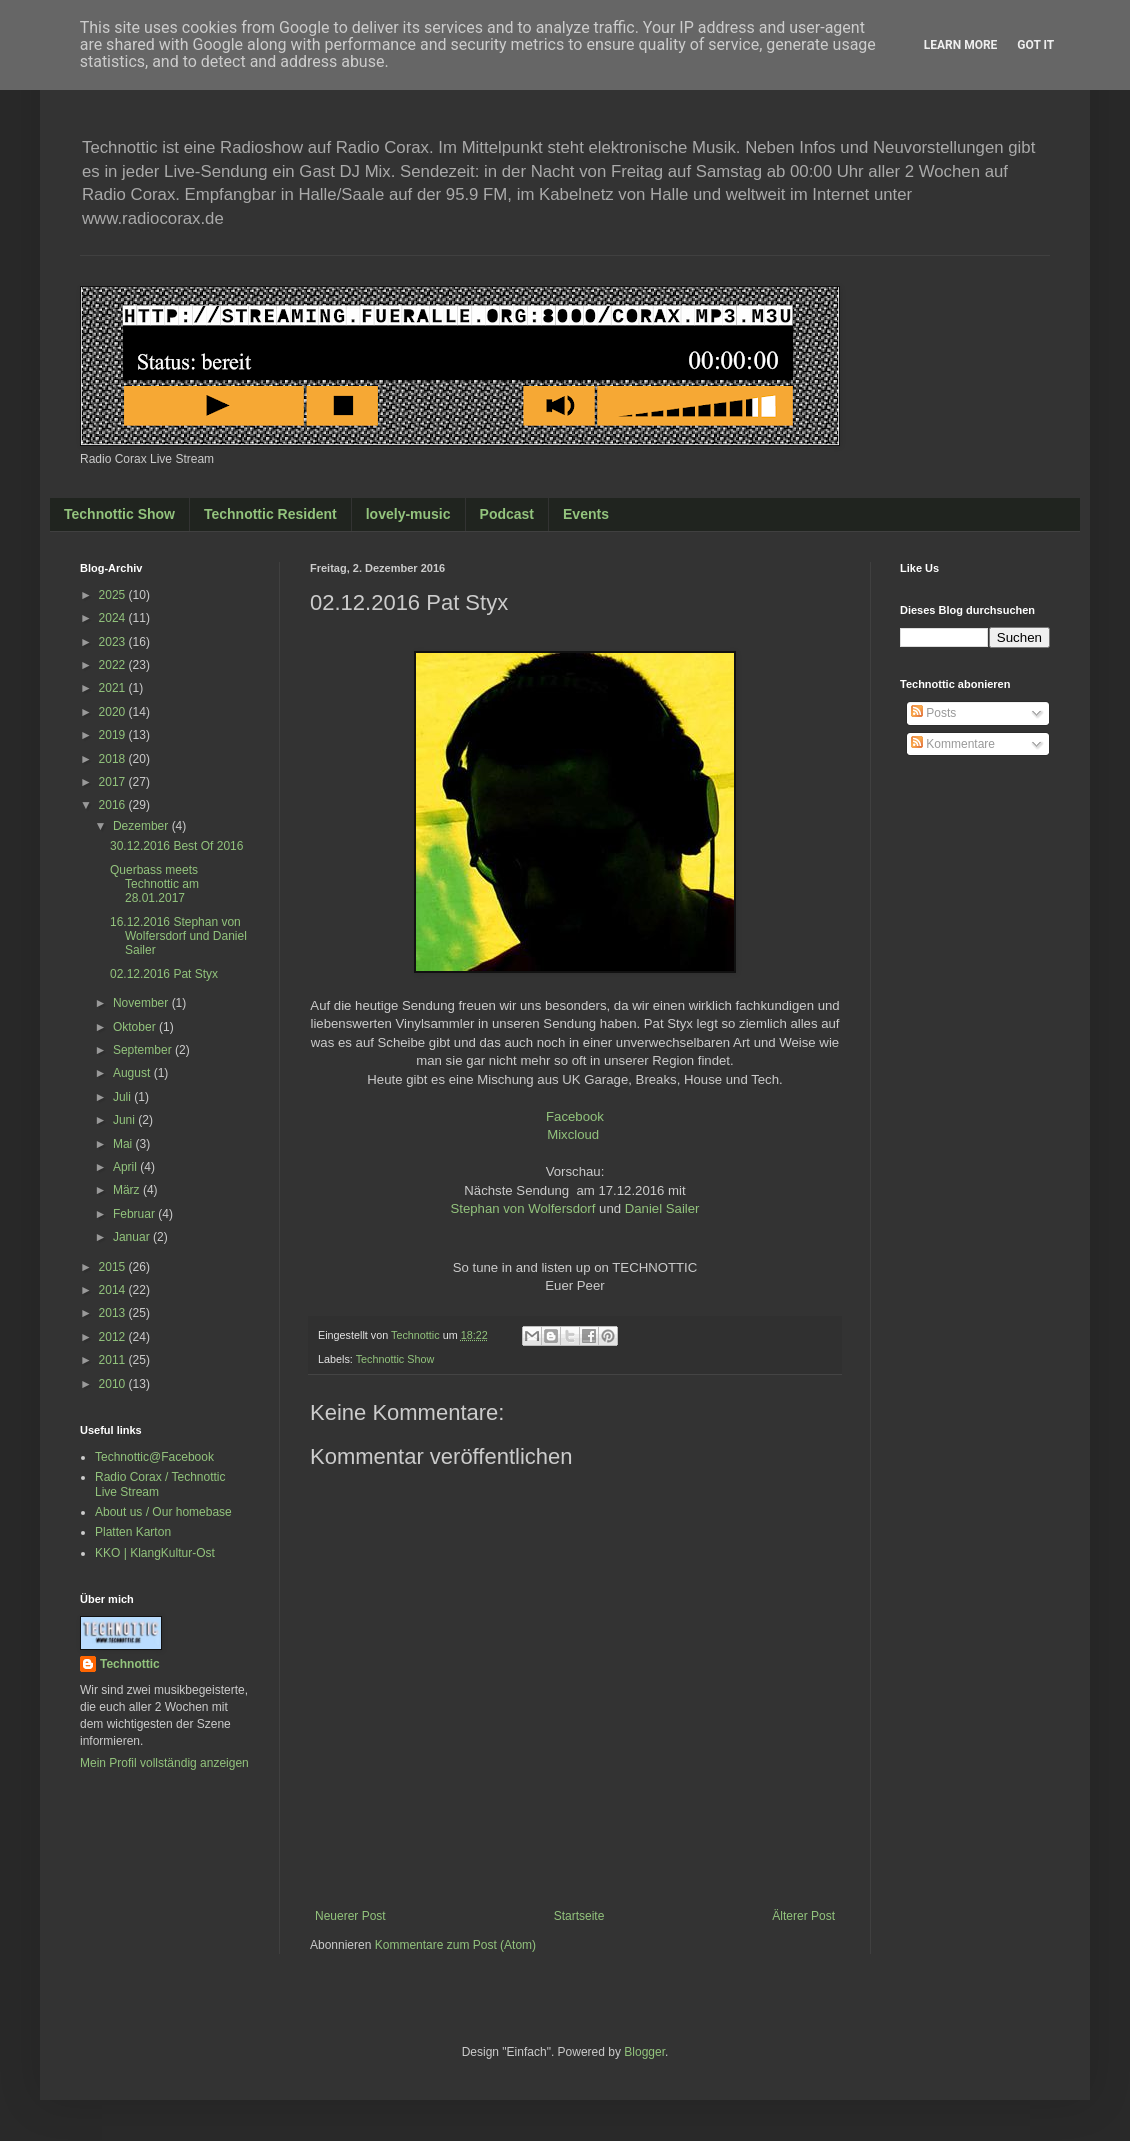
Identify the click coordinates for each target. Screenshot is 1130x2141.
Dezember (142, 826)
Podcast (507, 514)
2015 (114, 1267)
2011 (114, 1360)
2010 (114, 1384)
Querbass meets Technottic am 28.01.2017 (154, 884)
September (144, 1050)
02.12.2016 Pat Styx (164, 974)
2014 (114, 1290)
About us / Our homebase (163, 1512)
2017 (114, 782)
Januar (133, 1237)
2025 (114, 595)
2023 (114, 642)
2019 (114, 735)
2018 (114, 759)
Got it (1035, 45)
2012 (114, 1337)
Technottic (130, 1664)
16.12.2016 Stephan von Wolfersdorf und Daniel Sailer (178, 936)
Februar (135, 1214)
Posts (933, 713)
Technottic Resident (270, 514)
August (133, 1073)
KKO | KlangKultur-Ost (155, 1553)
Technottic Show (119, 514)
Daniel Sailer (662, 1208)
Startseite (579, 1916)
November (142, 1003)
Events (586, 514)
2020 (114, 712)
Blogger (644, 2052)
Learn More (961, 45)
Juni (125, 1120)
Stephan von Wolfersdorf (522, 1208)
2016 (114, 805)
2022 (114, 665)
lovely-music (408, 514)
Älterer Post (803, 1916)
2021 (114, 688)
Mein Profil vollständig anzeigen (164, 1763)
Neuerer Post (350, 1916)
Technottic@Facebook (154, 1457)
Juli (123, 1097)
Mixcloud (573, 1134)
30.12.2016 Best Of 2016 (176, 846)
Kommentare (953, 744)
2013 (114, 1313)
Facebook (575, 1116)
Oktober (136, 1027)
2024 (114, 618)
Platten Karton (133, 1532)
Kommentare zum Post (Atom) (455, 1945)
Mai (124, 1144)
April (126, 1167)
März (128, 1190)
